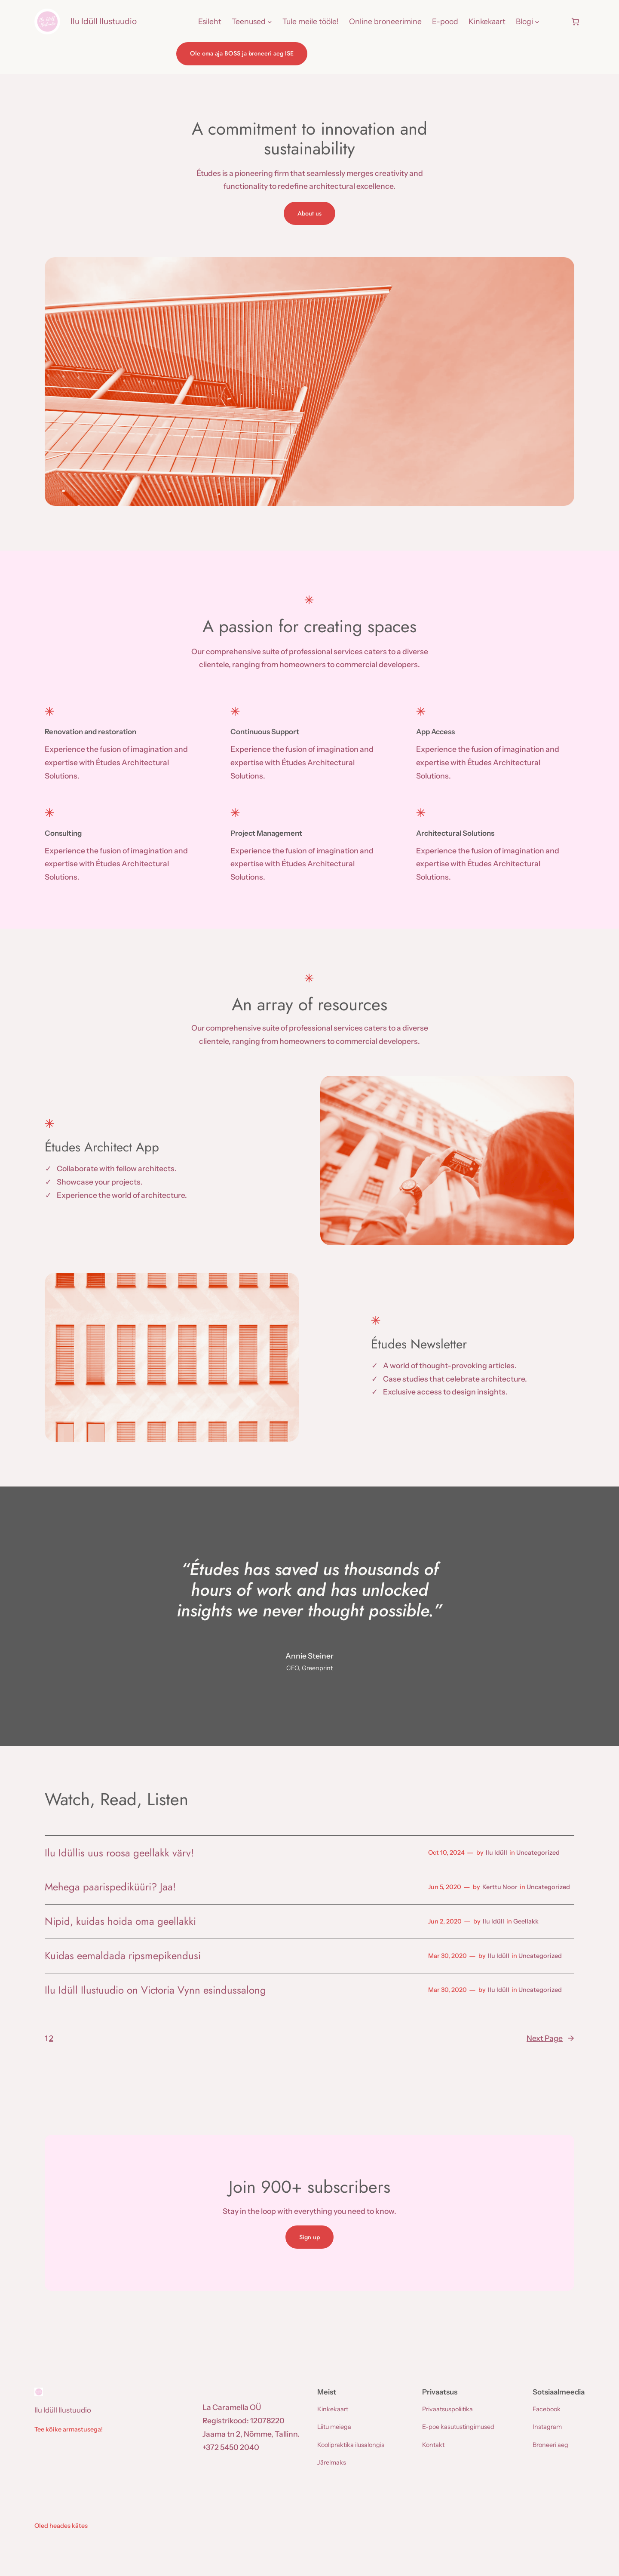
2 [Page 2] (51, 2038)
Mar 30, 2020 (447, 1956)
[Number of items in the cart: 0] (575, 21)
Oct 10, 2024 (446, 1852)
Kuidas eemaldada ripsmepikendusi (123, 1955)
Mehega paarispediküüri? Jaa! (110, 1887)
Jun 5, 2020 (444, 1887)
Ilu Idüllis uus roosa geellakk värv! (119, 1853)
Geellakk (526, 1921)
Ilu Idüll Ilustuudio (103, 21)
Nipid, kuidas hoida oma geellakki (120, 1921)
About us (309, 213)
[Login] (554, 21)
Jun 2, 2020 (445, 1921)
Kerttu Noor (500, 1887)
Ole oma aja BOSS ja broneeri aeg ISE (242, 53)
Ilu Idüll (496, 1852)
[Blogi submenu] (537, 21)
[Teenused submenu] (269, 21)
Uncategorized (538, 1852)
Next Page (550, 2038)
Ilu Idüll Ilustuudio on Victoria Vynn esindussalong (155, 1990)
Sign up (309, 2237)
